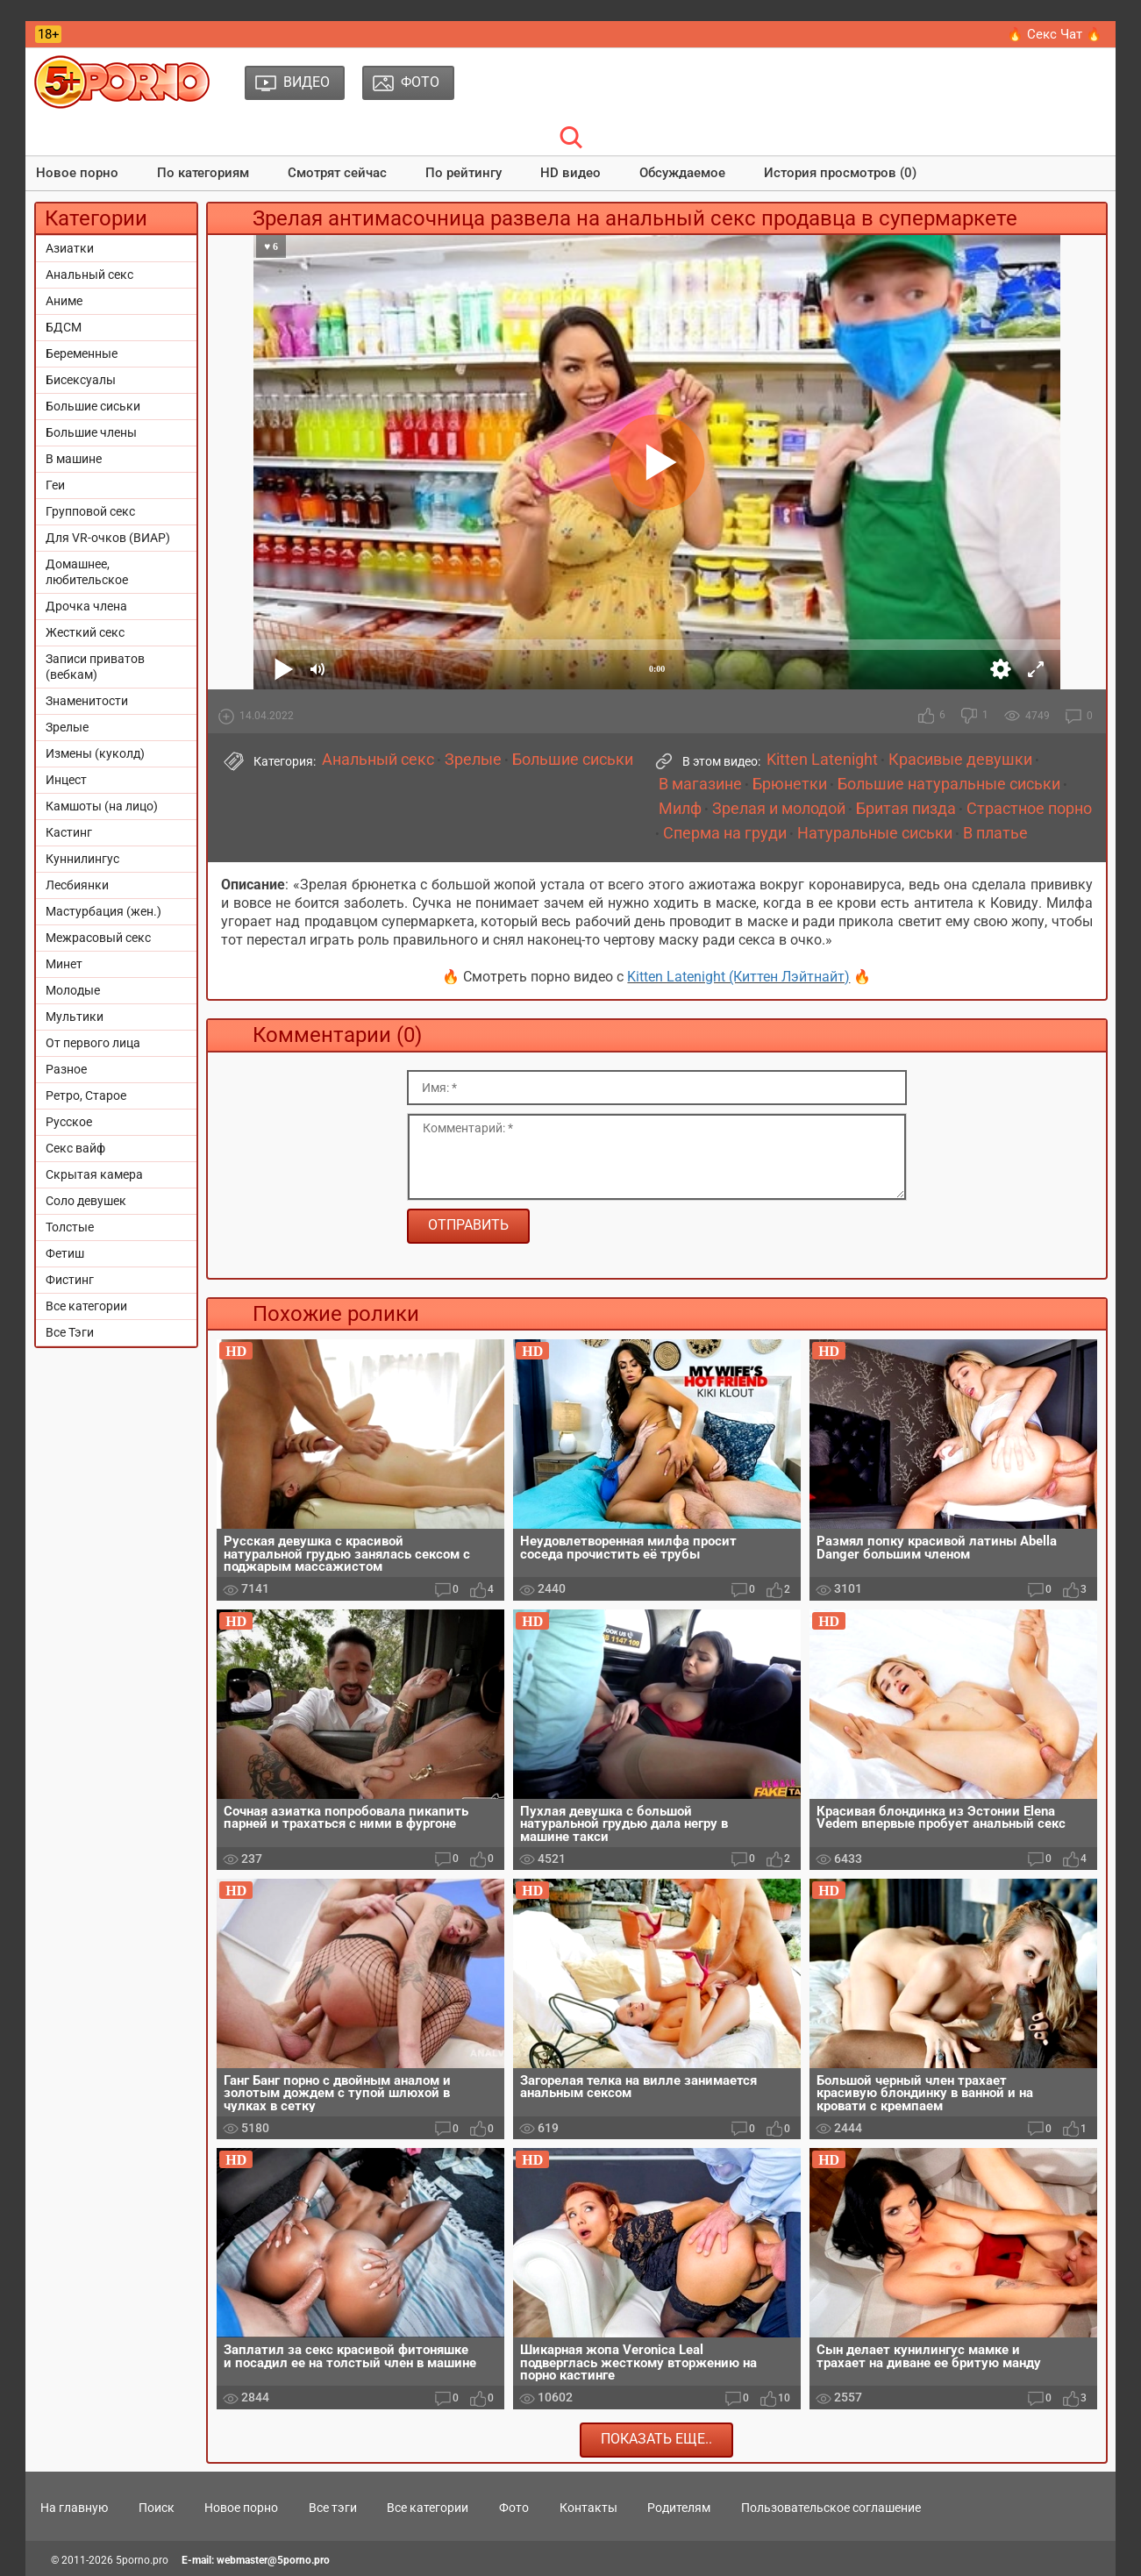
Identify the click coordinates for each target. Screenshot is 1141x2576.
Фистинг (70, 1280)
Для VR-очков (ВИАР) (108, 538)
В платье (995, 833)
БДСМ (64, 327)
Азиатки (70, 248)
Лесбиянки (77, 885)
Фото (514, 2508)
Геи (55, 485)
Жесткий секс (85, 632)
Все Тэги (70, 1332)
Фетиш (65, 1253)
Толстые (70, 1227)
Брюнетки (789, 784)
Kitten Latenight (822, 759)
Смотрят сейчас (337, 173)
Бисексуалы (81, 380)
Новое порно (77, 173)
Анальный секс (89, 275)
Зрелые (67, 727)
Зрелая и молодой (778, 808)
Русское (69, 1122)
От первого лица (93, 1043)
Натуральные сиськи (874, 833)
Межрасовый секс (98, 938)
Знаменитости (87, 701)
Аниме (64, 301)
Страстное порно (1029, 808)
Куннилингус (82, 859)
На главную (74, 2508)
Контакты (588, 2508)
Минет (64, 964)
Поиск (157, 2508)
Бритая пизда (906, 808)
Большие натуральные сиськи (949, 784)
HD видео (570, 173)
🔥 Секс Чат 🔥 (1054, 34)
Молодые (73, 990)
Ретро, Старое (86, 1095)
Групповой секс (90, 511)
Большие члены (91, 432)
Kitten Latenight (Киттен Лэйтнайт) (738, 976)
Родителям (678, 2508)
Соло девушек (86, 1201)
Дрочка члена (86, 606)
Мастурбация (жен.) (103, 911)
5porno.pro (142, 2560)
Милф (680, 808)
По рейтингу (463, 173)
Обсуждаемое (682, 173)
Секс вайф (75, 1148)
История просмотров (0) (840, 173)
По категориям (203, 173)
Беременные (82, 353)
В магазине (700, 784)
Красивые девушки (960, 759)
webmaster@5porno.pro (273, 2560)
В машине (74, 459)
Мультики (74, 1017)
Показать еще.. (656, 2438)
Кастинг (69, 832)
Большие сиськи (93, 406)
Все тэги (333, 2508)
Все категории (86, 1306)
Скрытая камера (94, 1174)
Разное (66, 1069)
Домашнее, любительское (87, 572)
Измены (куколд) (95, 753)
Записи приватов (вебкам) (95, 666)
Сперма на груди (725, 833)
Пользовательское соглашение (831, 2508)
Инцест (66, 780)
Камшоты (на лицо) (102, 806)
